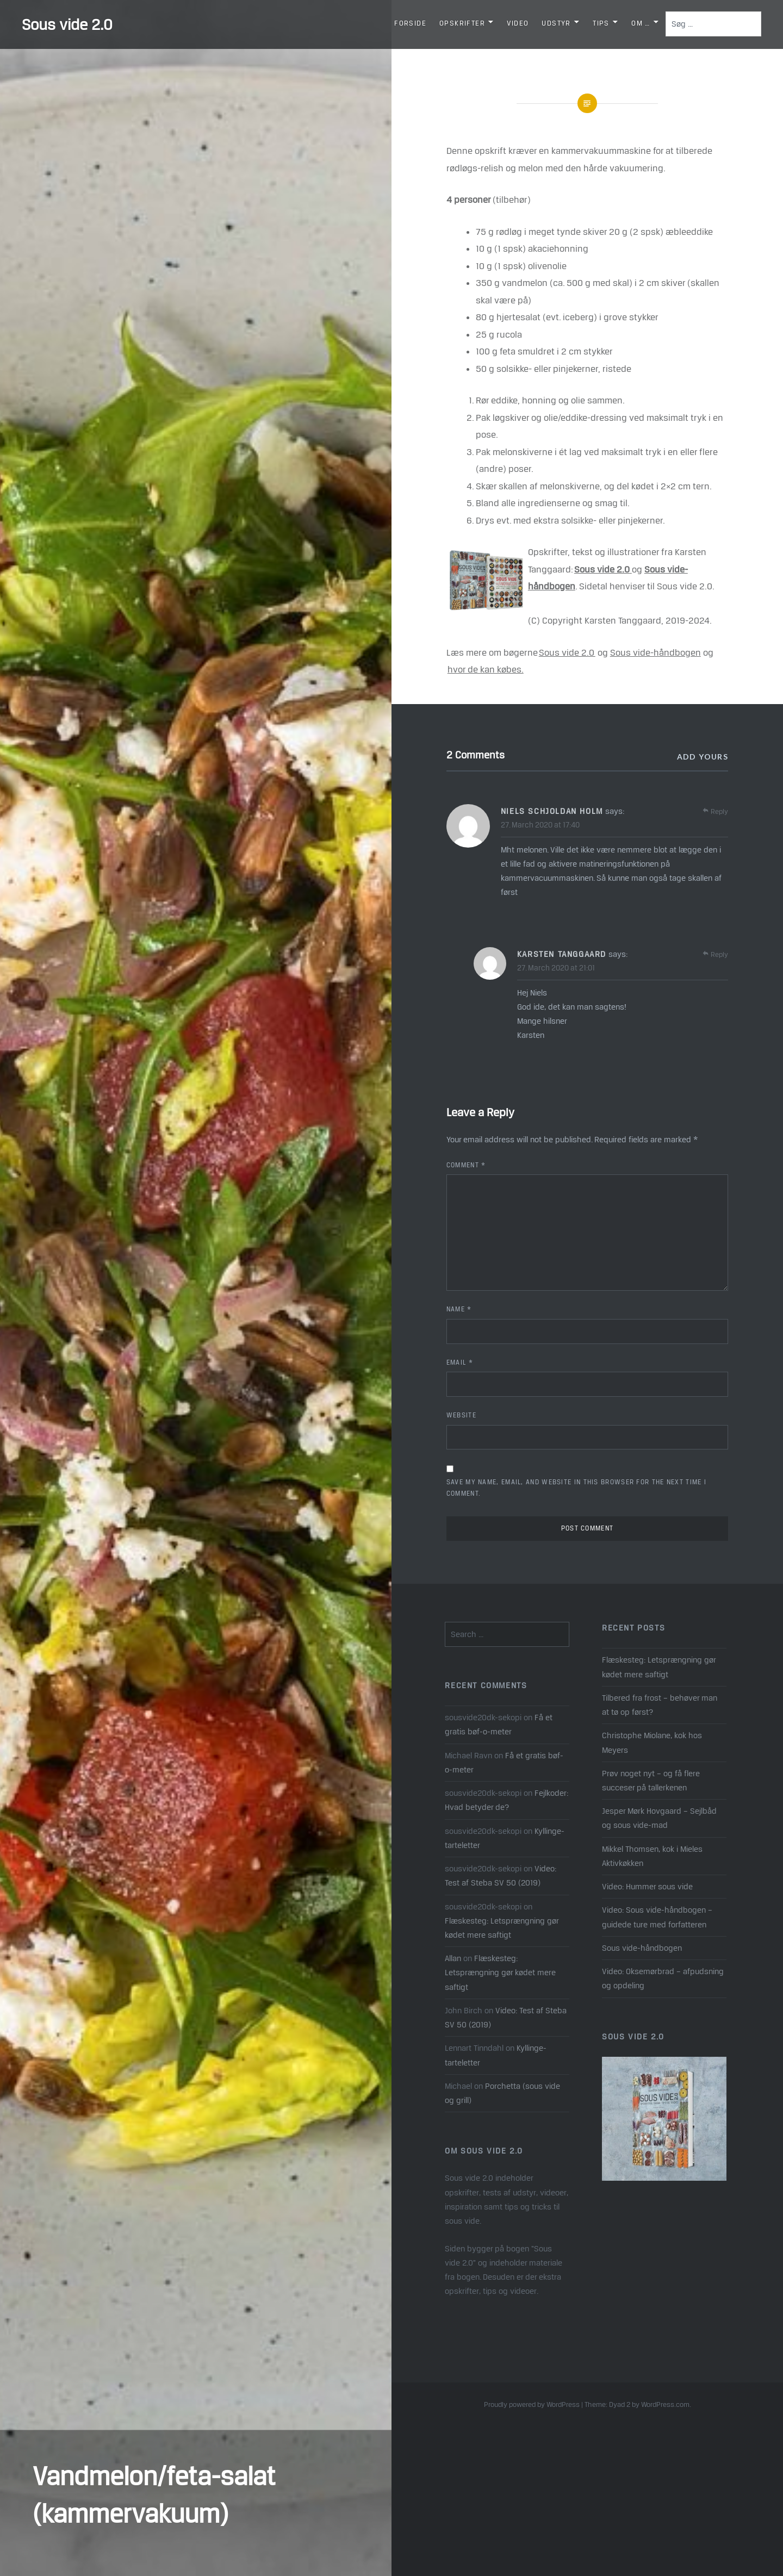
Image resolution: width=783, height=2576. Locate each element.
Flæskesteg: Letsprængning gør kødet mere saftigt (659, 1666)
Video (518, 23)
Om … (640, 23)
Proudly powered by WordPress (532, 2404)
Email (459, 1362)
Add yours (703, 756)
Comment (466, 1165)
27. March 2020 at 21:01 (556, 967)
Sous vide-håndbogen (655, 652)
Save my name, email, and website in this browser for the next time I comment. (576, 1487)
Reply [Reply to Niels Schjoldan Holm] (719, 811)
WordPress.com (665, 2404)
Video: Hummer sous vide (647, 1886)
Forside (410, 23)
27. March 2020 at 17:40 (540, 824)
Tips (601, 23)
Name (459, 1309)
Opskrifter (462, 23)
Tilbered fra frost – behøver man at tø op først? (659, 1704)
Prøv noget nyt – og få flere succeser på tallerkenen (651, 1780)
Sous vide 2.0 (67, 24)
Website (461, 1415)
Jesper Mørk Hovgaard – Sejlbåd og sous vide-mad (659, 1818)
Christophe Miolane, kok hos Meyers (652, 1742)
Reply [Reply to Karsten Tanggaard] (719, 954)
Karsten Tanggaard (561, 954)
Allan (453, 1958)
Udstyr (556, 23)
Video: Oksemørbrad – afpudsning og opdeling (663, 1978)
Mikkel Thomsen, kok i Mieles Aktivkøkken (652, 1856)
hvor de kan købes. (486, 669)
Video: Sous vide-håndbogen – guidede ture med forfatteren (657, 1916)
